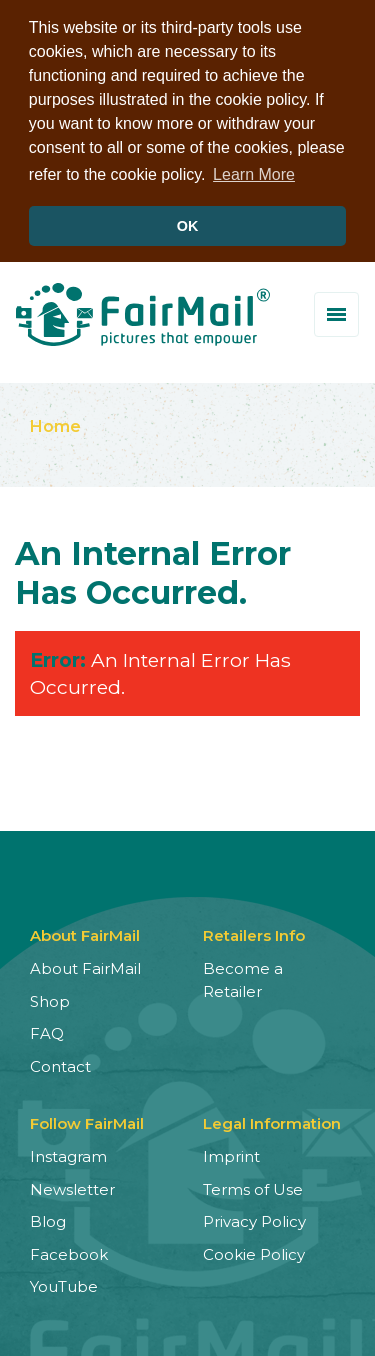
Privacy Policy (254, 1219)
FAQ (47, 1031)
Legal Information (272, 1121)
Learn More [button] (254, 174)
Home (55, 424)
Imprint (231, 1154)
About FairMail (85, 966)
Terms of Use (253, 1187)
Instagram (68, 1154)
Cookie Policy (254, 1252)
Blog (48, 1219)
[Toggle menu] (336, 312)
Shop (50, 999)
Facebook (69, 1252)
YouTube (64, 1284)
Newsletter (72, 1187)
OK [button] (188, 226)
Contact (60, 1064)
